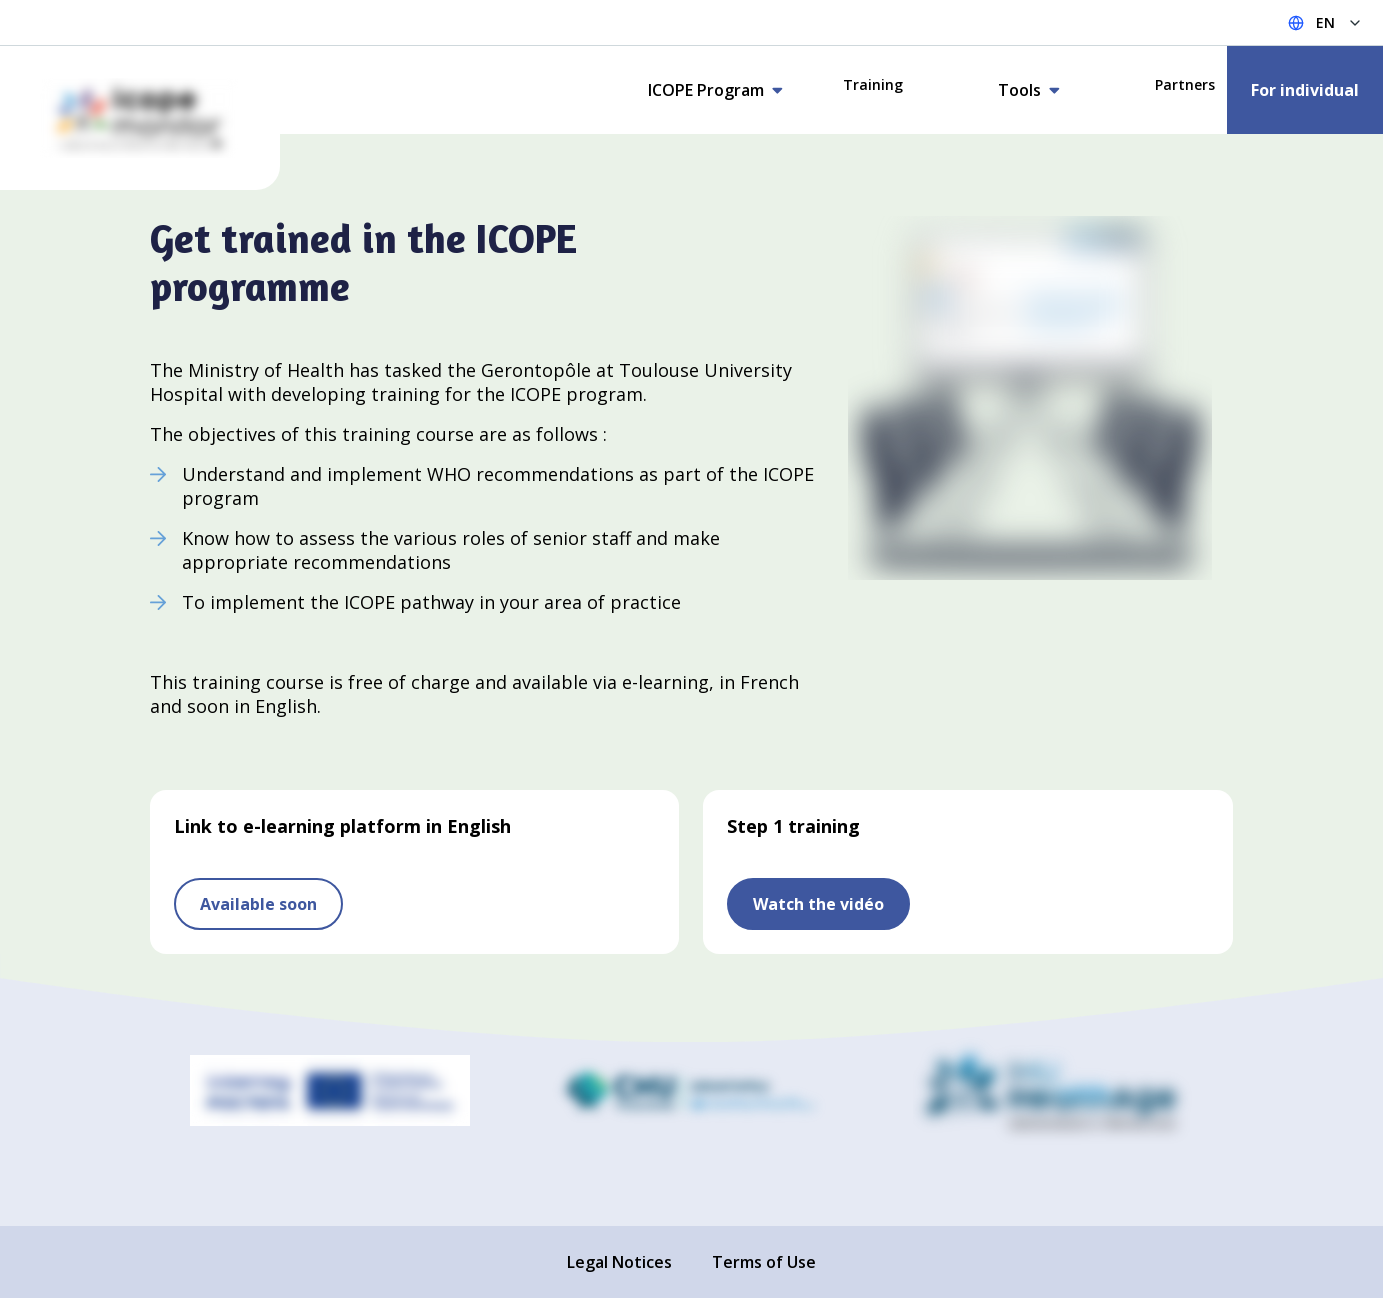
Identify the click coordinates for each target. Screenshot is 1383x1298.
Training (873, 84)
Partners (1185, 84)
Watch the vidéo (818, 904)
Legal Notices (619, 1262)
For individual (1305, 90)
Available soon (258, 904)
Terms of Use (764, 1262)
